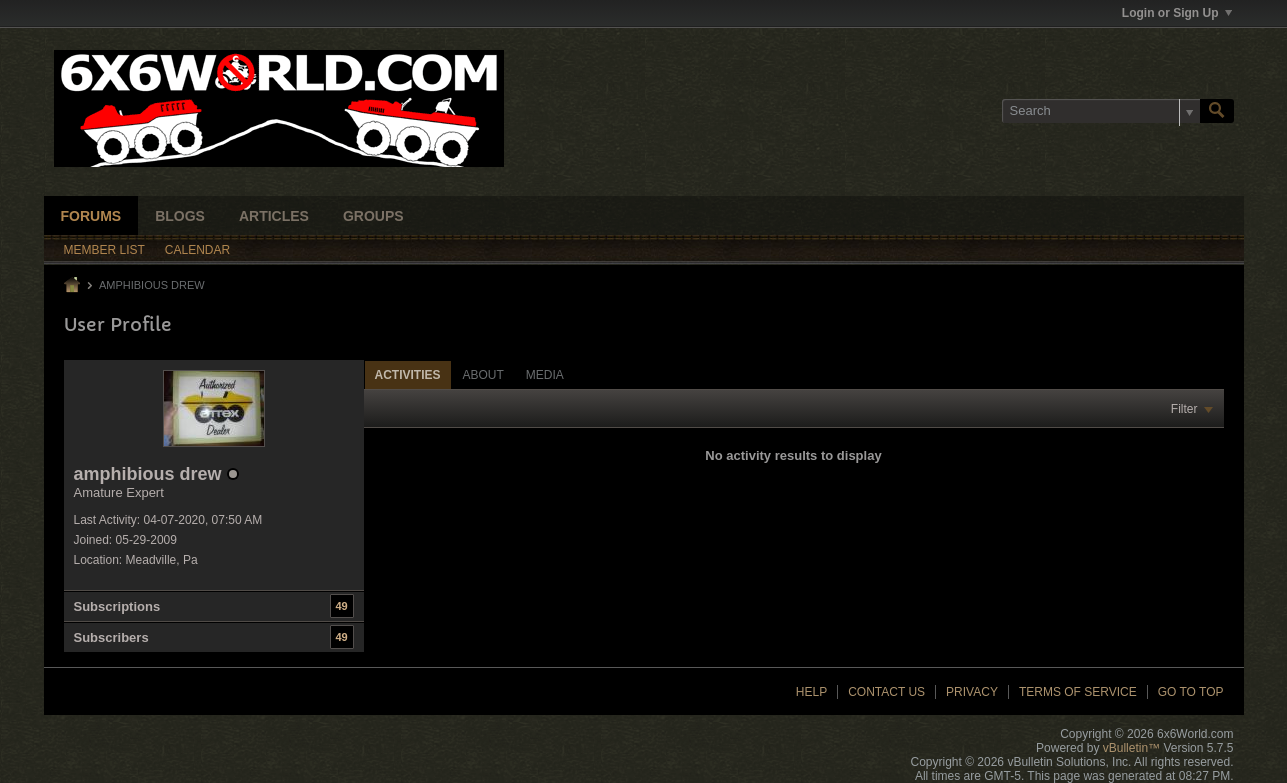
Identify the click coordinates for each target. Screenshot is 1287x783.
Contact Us (886, 692)
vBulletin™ (1131, 748)
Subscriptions (117, 606)
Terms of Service (1078, 692)
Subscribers (111, 637)
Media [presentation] (545, 375)
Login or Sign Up (1177, 13)
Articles (274, 216)
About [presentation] (483, 375)
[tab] (408, 374)
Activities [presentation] (408, 375)
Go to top (1191, 692)
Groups (373, 216)
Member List (104, 250)
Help (811, 692)
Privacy (972, 692)
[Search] (1101, 111)
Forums (91, 216)
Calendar (197, 250)
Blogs (180, 216)
